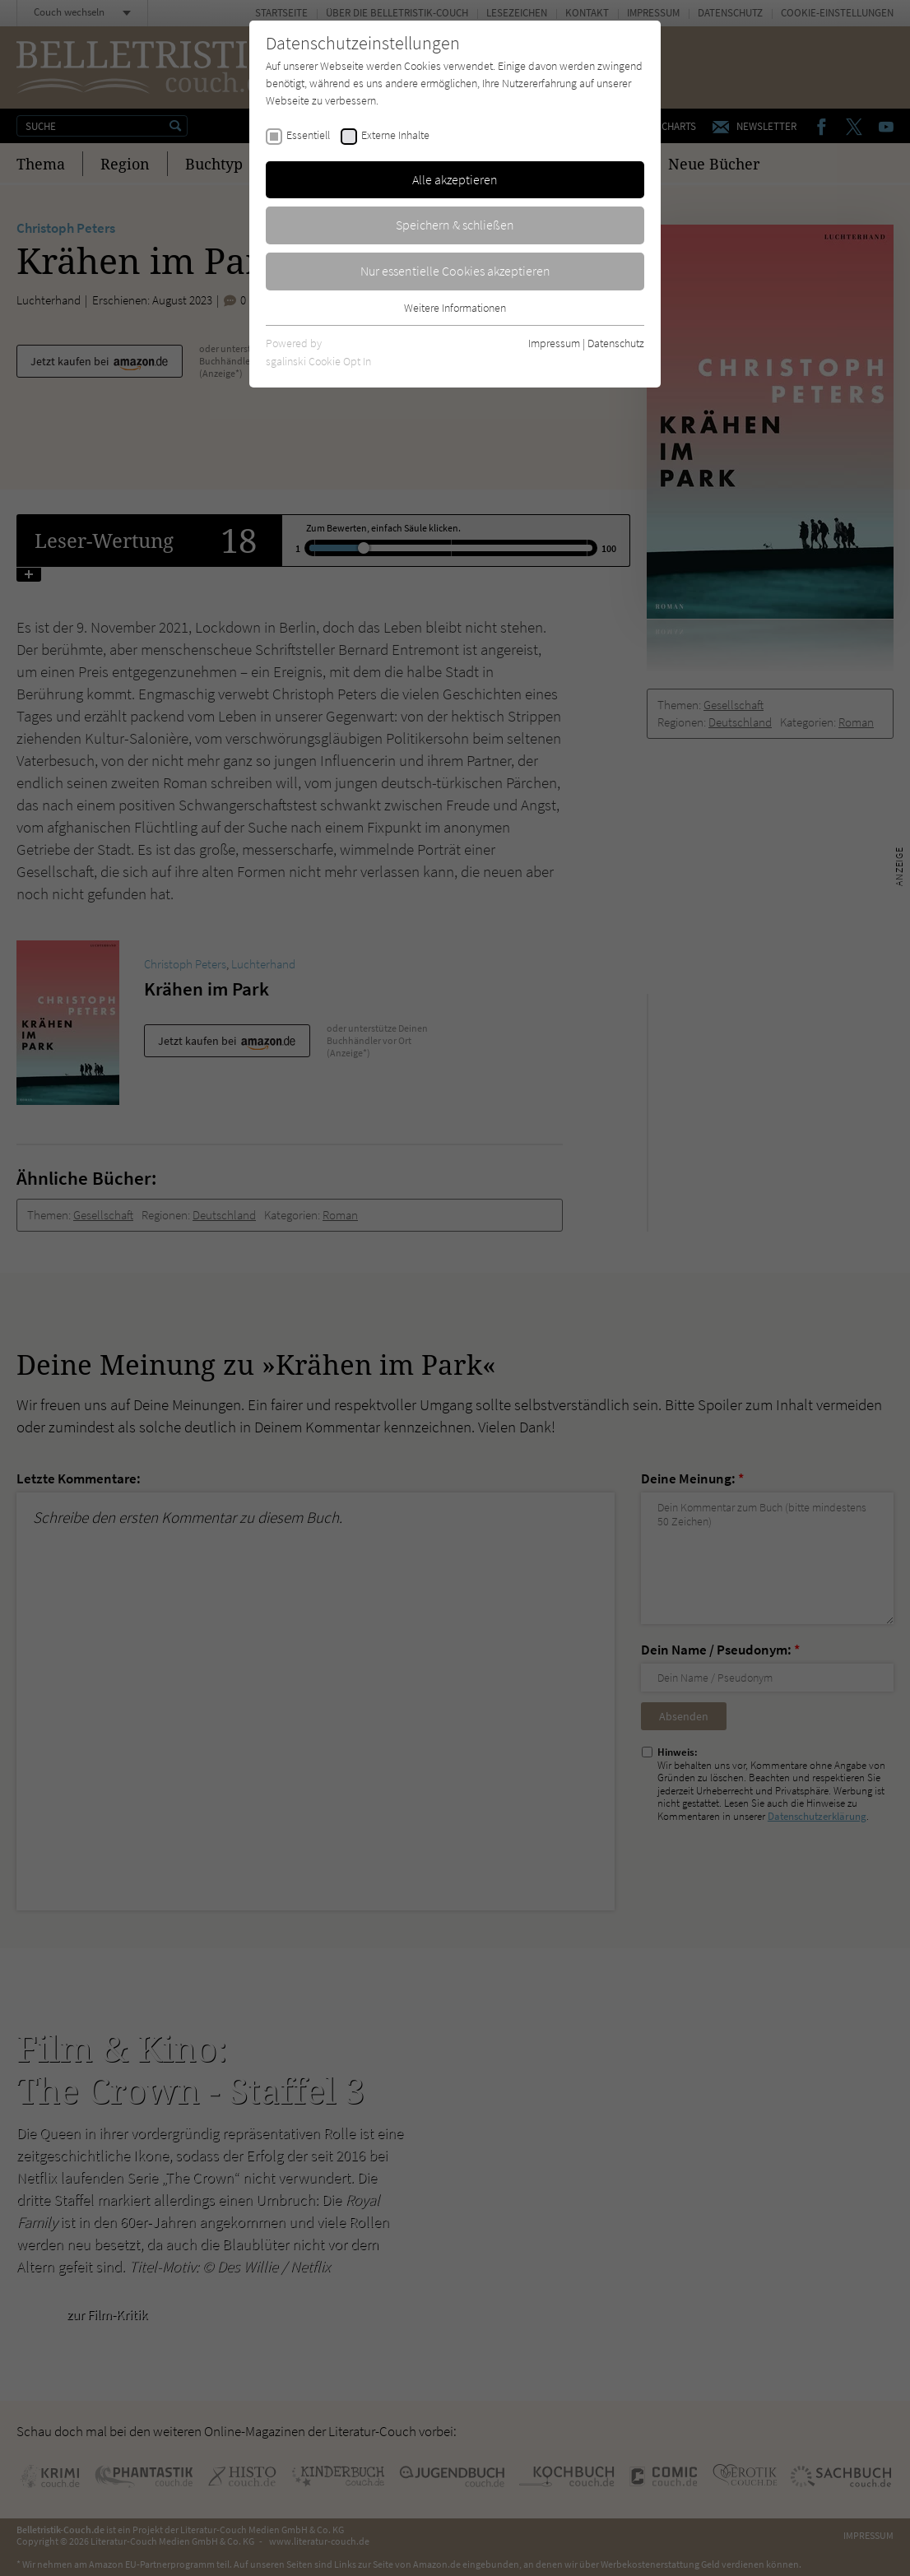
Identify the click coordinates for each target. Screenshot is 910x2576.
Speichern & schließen (455, 224)
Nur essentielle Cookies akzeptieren (455, 270)
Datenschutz (615, 343)
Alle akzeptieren (455, 179)
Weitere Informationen (455, 307)
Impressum (554, 343)
